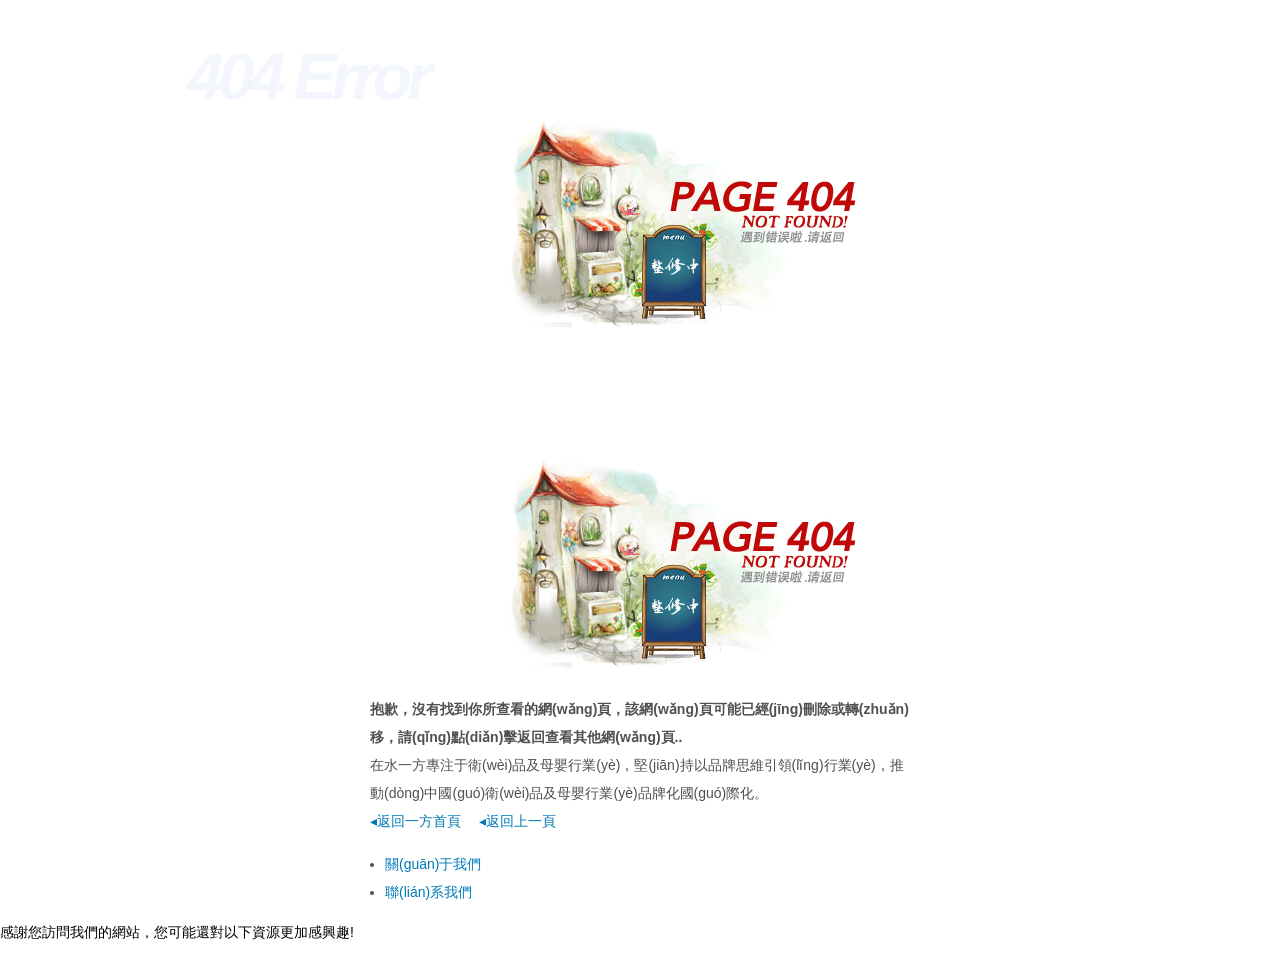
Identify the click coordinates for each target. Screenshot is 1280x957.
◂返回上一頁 (517, 821)
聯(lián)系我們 (428, 892)
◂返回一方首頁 (415, 821)
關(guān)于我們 (433, 864)
